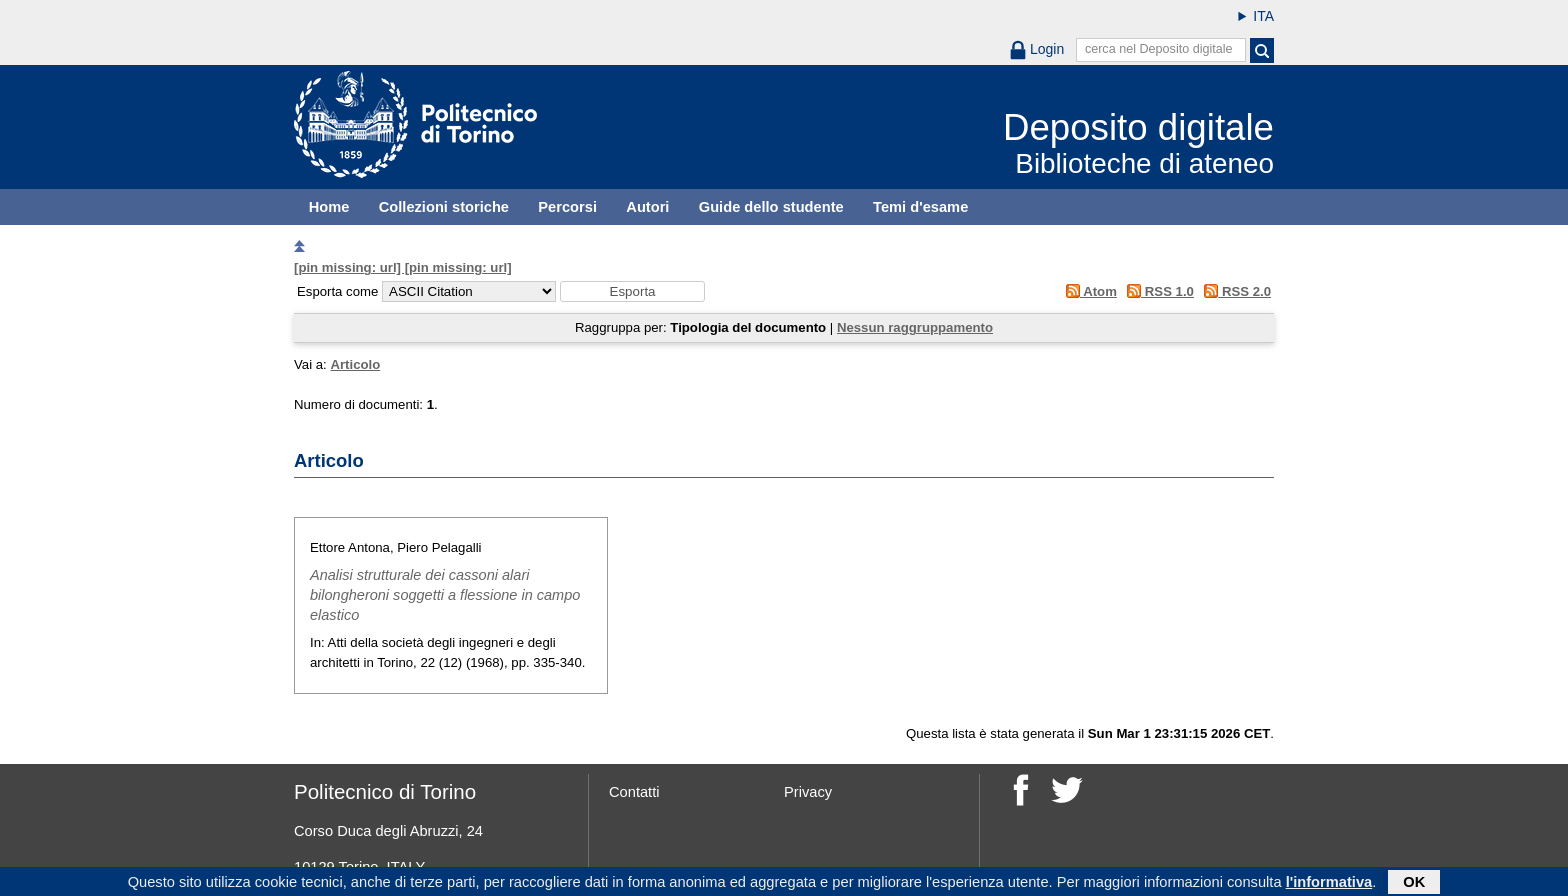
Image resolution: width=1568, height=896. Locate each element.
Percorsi (567, 207)
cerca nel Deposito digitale (1159, 49)
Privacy (808, 792)
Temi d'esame (920, 207)
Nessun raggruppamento (915, 327)
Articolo (355, 364)
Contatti (634, 792)
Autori (647, 207)
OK (1414, 883)
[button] (632, 291)
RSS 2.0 (1234, 291)
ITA (1263, 16)
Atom (1087, 291)
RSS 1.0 (1157, 291)
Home (329, 207)
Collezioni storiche (444, 207)
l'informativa (1329, 883)
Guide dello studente (771, 207)
